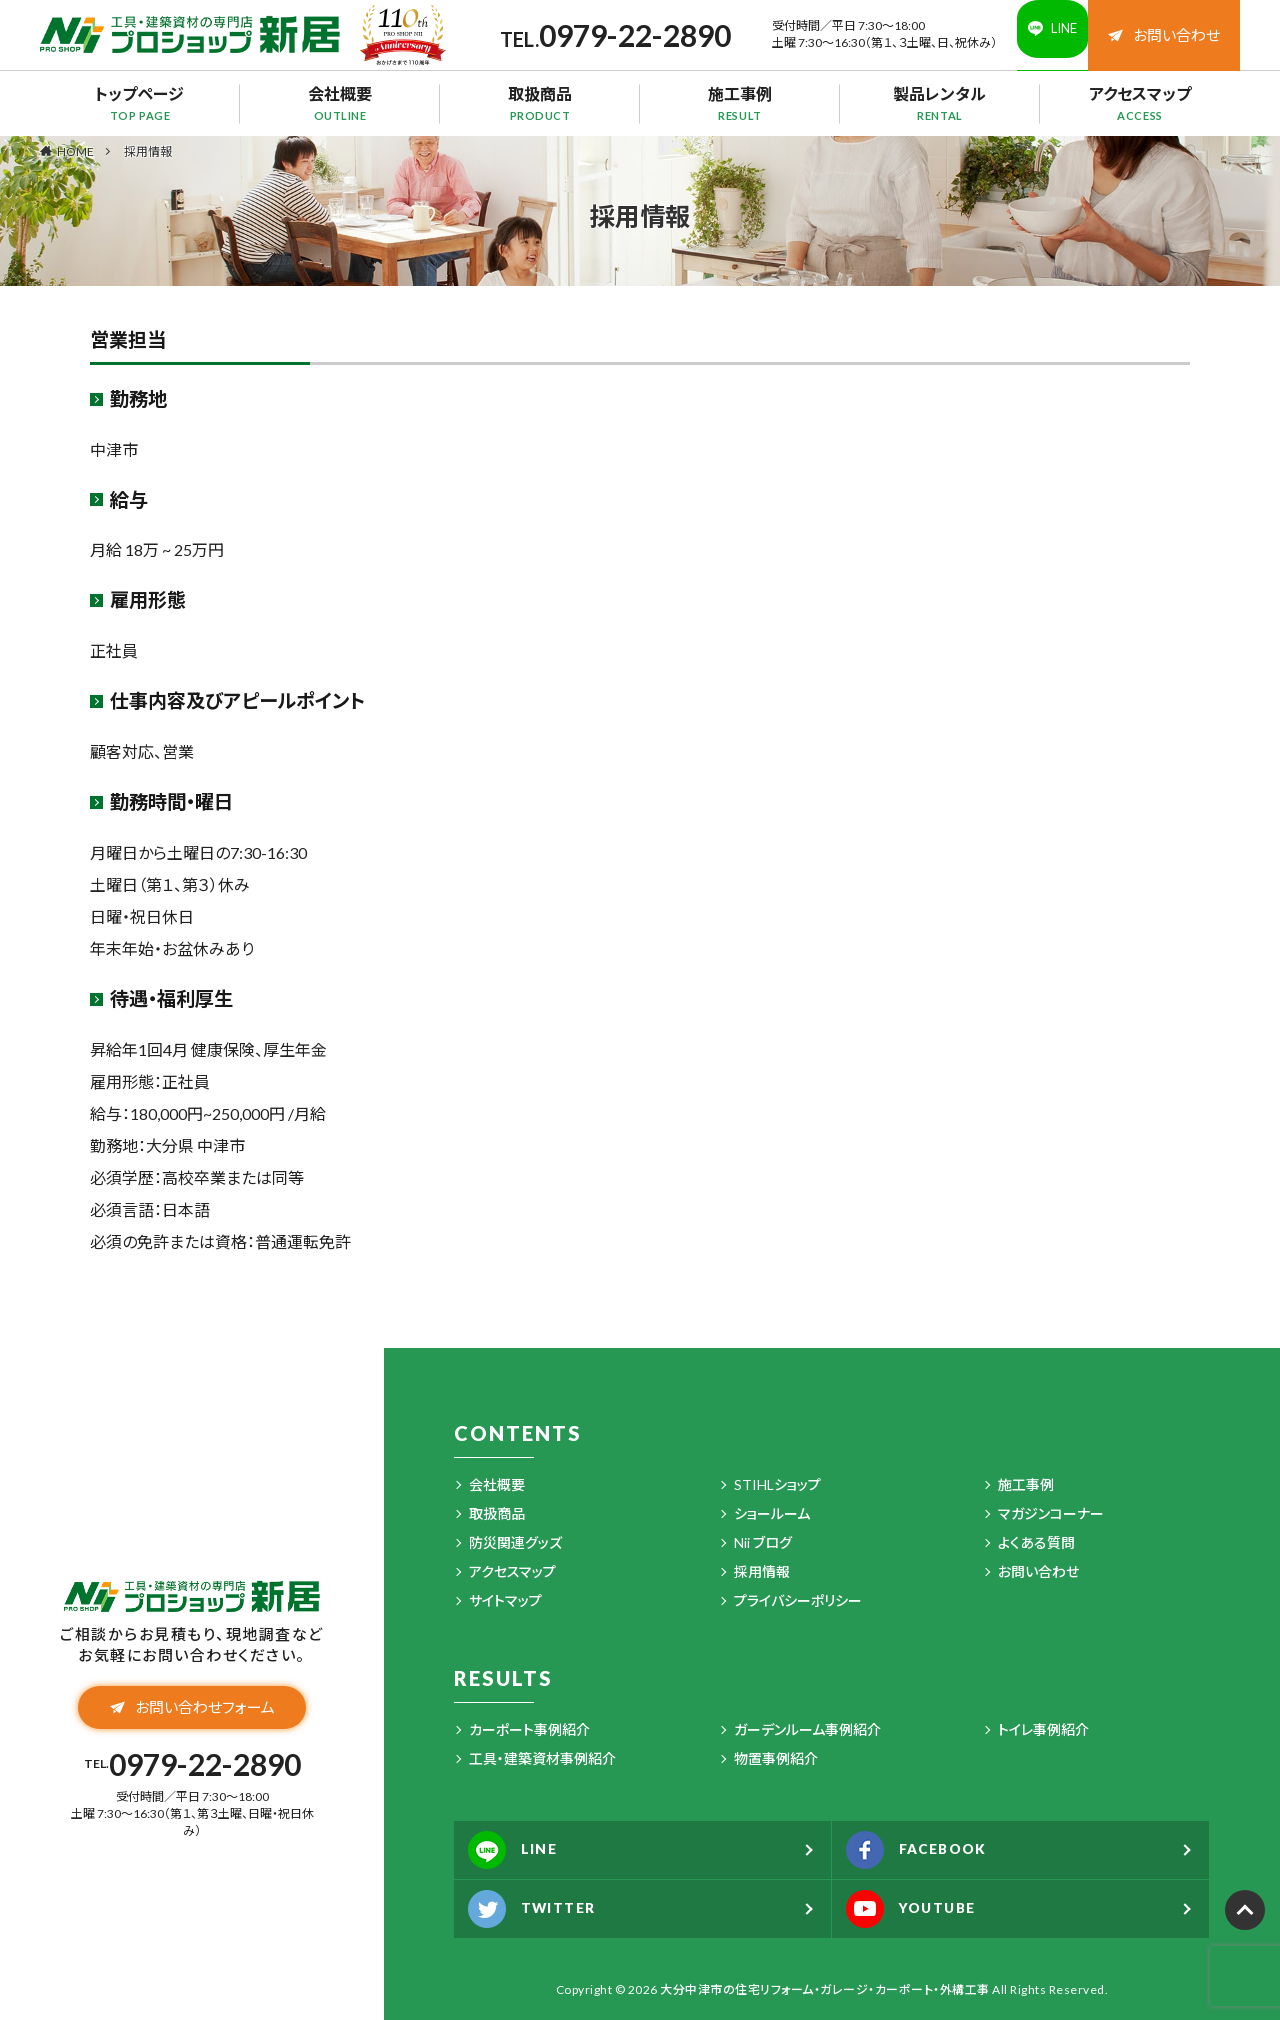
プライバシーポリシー (798, 1600)
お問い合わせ (1164, 35)
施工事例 (740, 103)
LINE (521, 1850)
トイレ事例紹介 (1043, 1729)
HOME (75, 151)
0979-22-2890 (609, 35)
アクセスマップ (1140, 103)
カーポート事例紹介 (529, 1729)
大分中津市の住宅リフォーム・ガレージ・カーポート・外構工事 (825, 1989)
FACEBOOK (930, 1850)
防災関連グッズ (515, 1542)
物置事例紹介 (776, 1758)
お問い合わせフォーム (192, 1713)
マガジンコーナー (1051, 1513)
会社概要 (340, 103)
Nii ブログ (763, 1542)
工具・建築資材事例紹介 (542, 1758)
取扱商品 (540, 103)
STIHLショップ (777, 1484)
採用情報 (148, 151)
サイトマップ (505, 1600)
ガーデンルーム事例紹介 (807, 1729)
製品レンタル (940, 103)
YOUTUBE (923, 1909)
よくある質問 (1036, 1542)
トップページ (140, 103)
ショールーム (772, 1513)
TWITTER (543, 1909)
